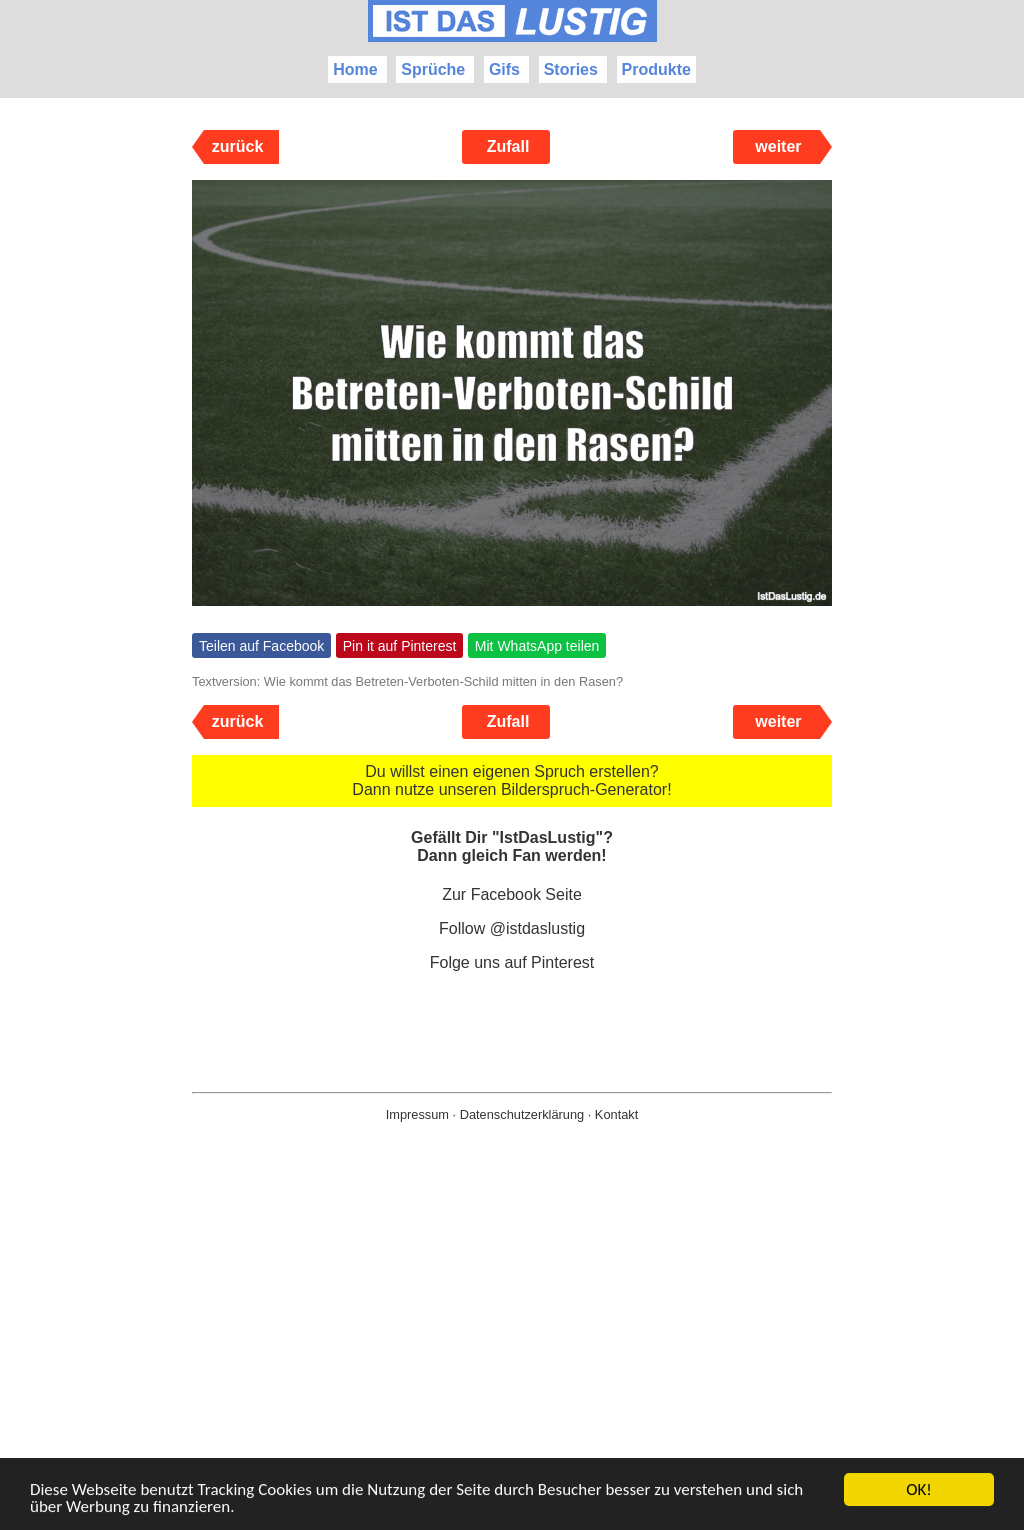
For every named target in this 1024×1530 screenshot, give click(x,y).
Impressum (417, 1114)
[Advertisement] (512, 1358)
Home (355, 69)
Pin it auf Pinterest (400, 646)
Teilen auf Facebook (261, 646)
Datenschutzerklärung (522, 1114)
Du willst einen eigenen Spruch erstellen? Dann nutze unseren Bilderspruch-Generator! (511, 780)
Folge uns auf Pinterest (512, 962)
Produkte (656, 69)
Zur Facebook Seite (512, 894)
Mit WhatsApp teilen (537, 646)
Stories (571, 69)
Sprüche (433, 69)
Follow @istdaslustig (512, 928)
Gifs (504, 69)
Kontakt (616, 1114)
